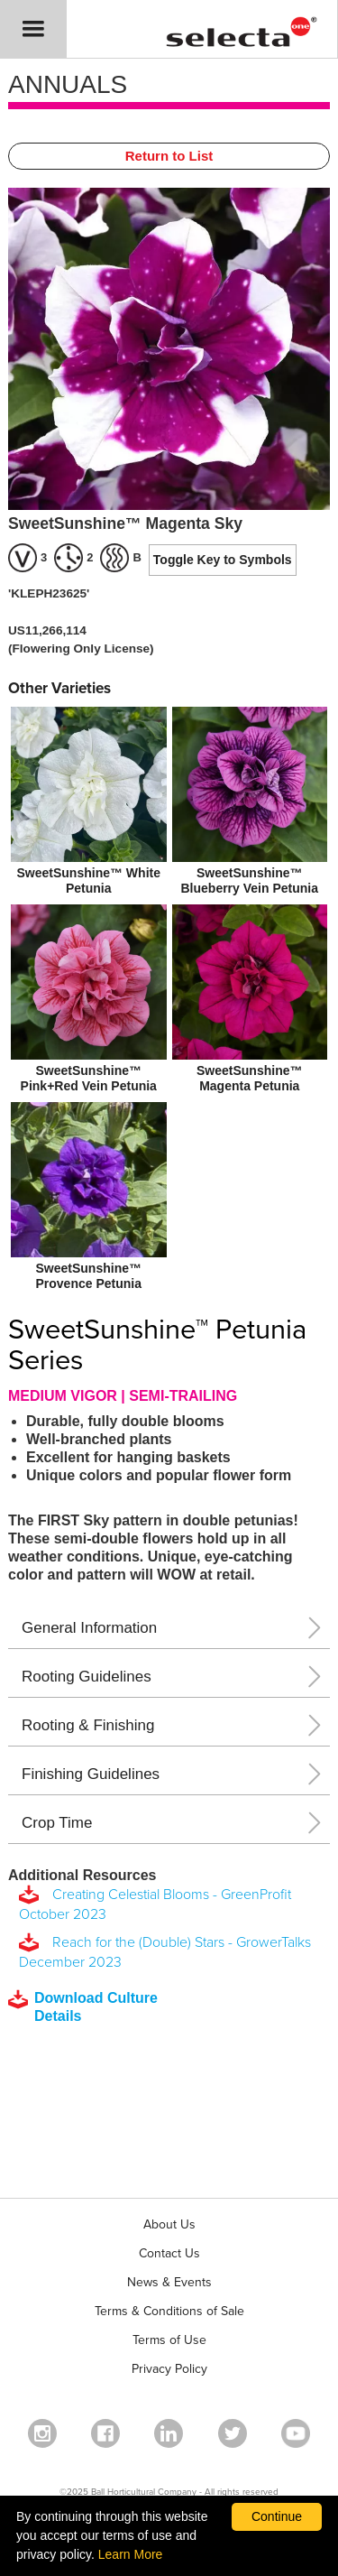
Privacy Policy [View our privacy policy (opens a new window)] (169, 2369)
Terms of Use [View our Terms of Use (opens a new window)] (169, 2340)
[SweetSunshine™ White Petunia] (88, 803)
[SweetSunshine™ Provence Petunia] (88, 1198)
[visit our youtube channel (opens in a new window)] (296, 2433)
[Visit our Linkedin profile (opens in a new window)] (169, 2433)
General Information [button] (89, 1627)
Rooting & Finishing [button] (88, 1725)
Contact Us (169, 2253)
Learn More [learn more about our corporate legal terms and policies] (130, 2554)
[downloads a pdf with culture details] (95, 2007)
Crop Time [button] (57, 1822)
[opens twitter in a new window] (233, 2433)
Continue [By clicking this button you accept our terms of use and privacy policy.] (276, 2516)
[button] (33, 29)
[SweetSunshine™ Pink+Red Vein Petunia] (88, 1000)
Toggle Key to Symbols (222, 559)
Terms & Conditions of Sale (169, 2311)
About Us (169, 2224)
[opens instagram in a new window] (42, 2433)
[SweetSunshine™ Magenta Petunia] (250, 1000)
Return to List (169, 155)
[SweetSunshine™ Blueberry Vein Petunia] (250, 803)
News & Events (169, 2282)
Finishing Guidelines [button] (91, 1774)
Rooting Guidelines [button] (86, 1676)
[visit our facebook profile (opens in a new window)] (105, 2433)
